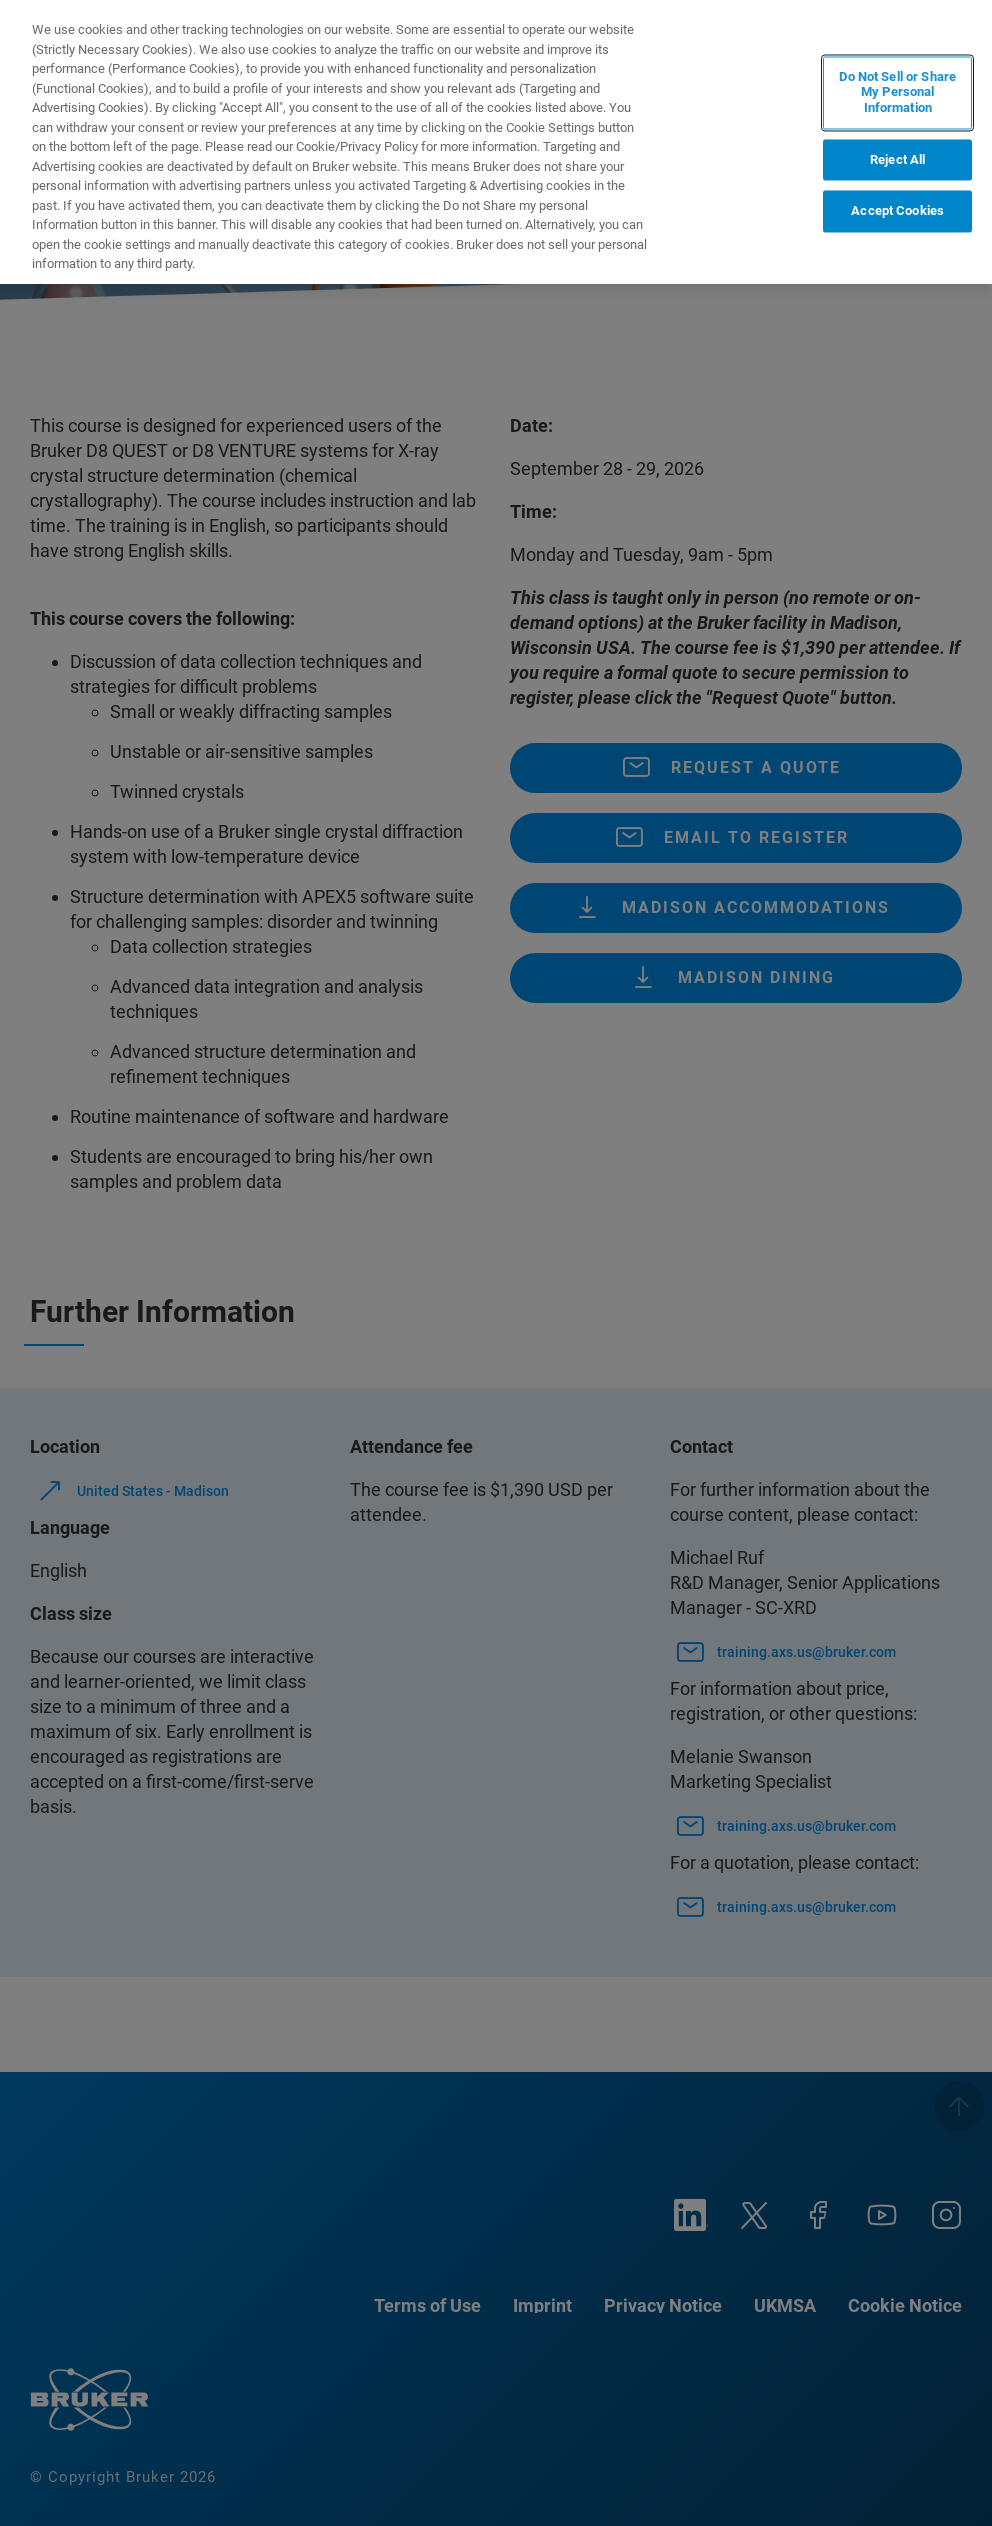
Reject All (897, 159)
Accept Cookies (897, 211)
